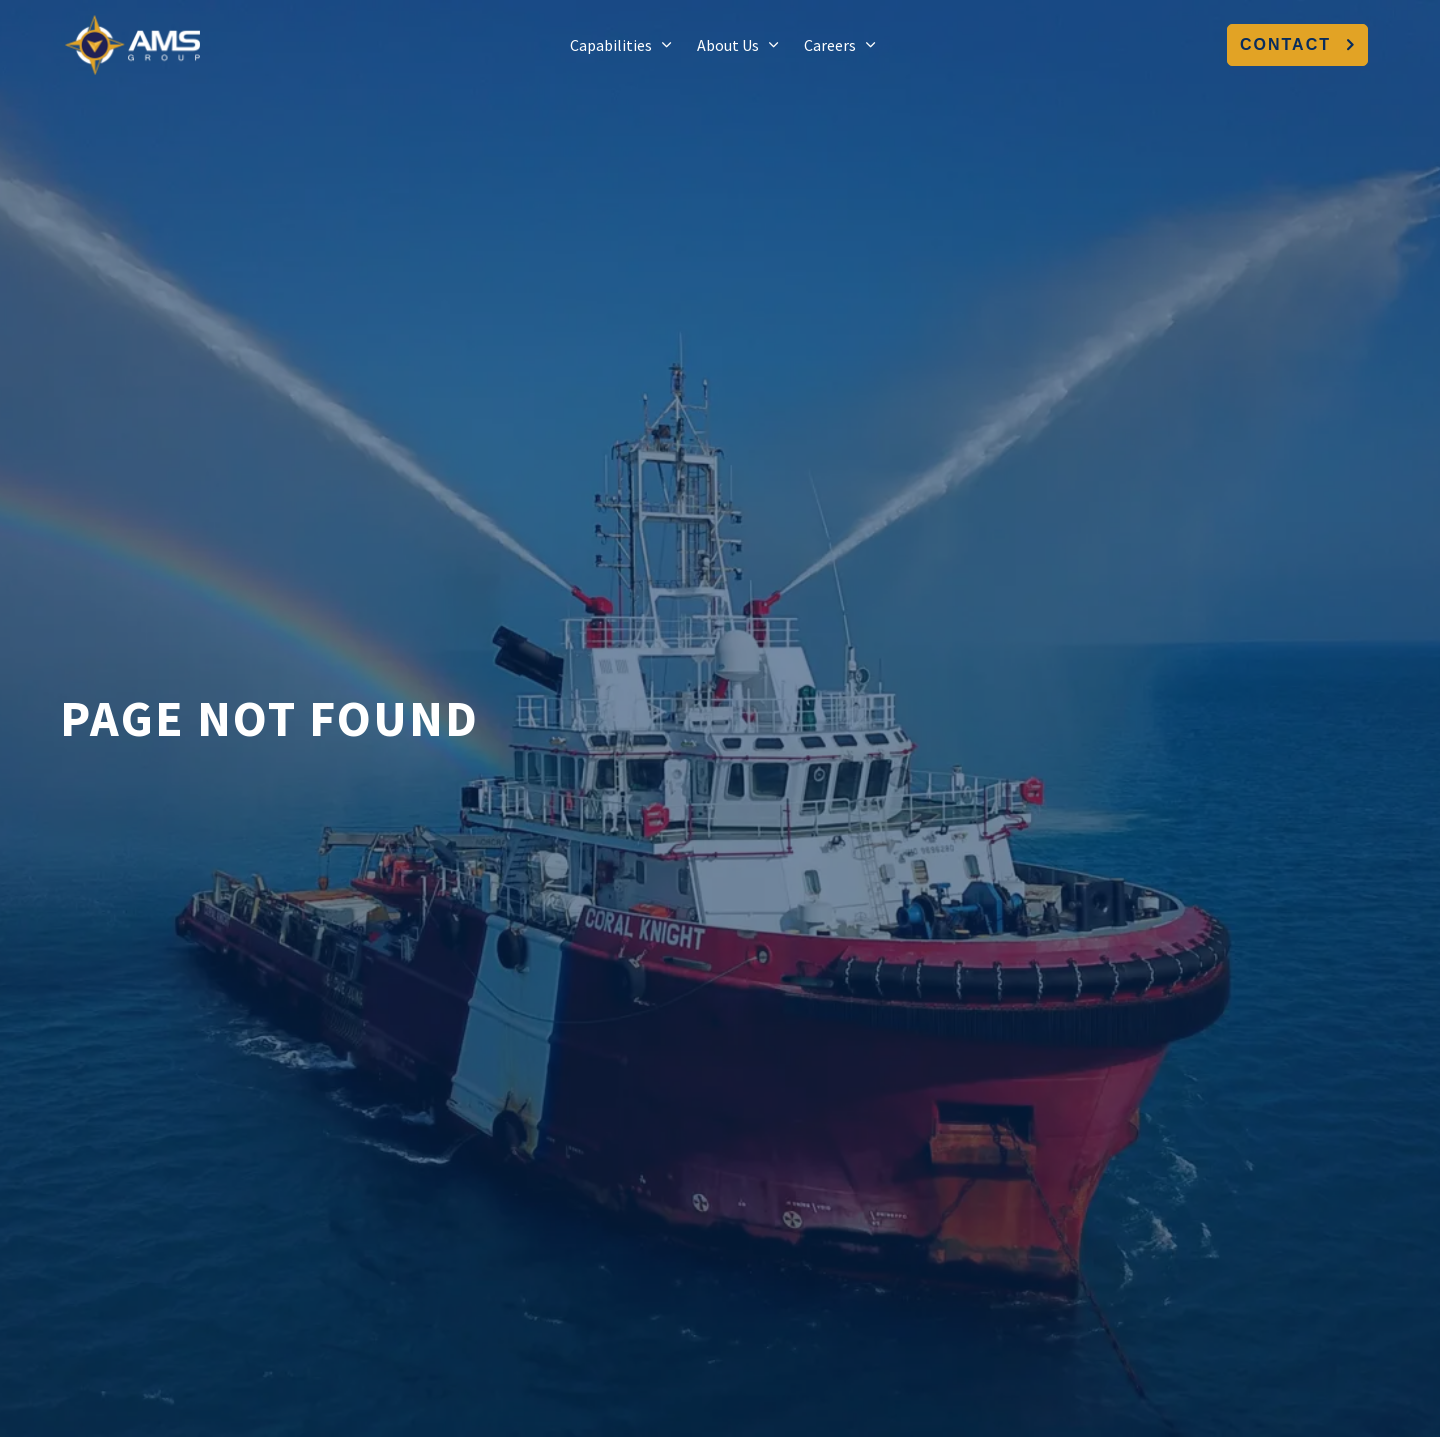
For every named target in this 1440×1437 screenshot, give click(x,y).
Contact (1297, 45)
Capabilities (611, 45)
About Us (728, 45)
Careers (830, 45)
